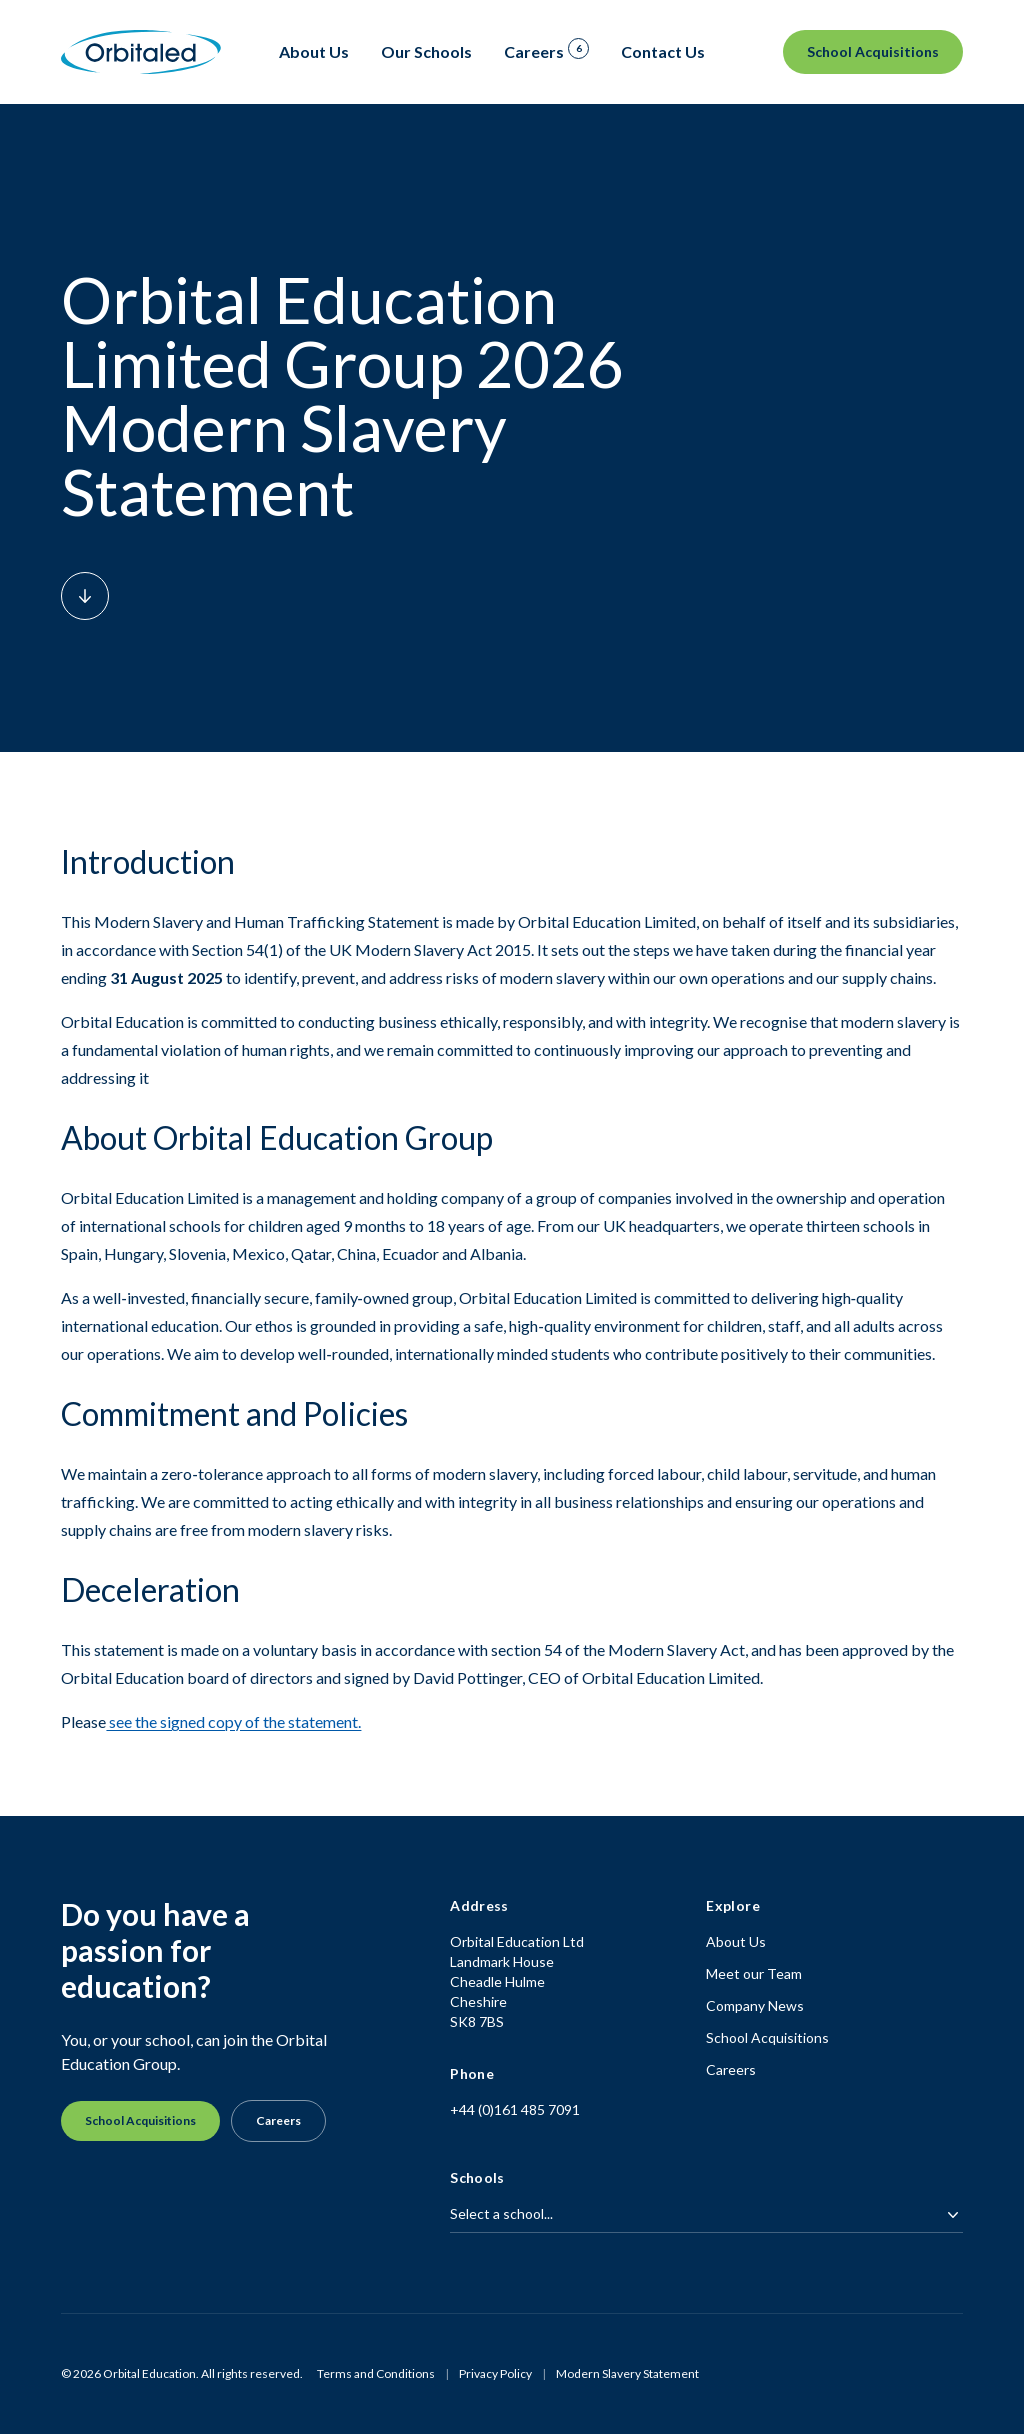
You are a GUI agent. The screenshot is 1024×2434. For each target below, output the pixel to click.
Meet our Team (754, 1973)
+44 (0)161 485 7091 (515, 2109)
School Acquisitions (873, 51)
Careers (278, 2120)
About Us (736, 1941)
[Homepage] (141, 52)
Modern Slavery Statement (627, 2373)
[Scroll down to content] (85, 596)
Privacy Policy (495, 2373)
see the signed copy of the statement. (233, 1721)
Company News (755, 2005)
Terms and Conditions (376, 2373)
